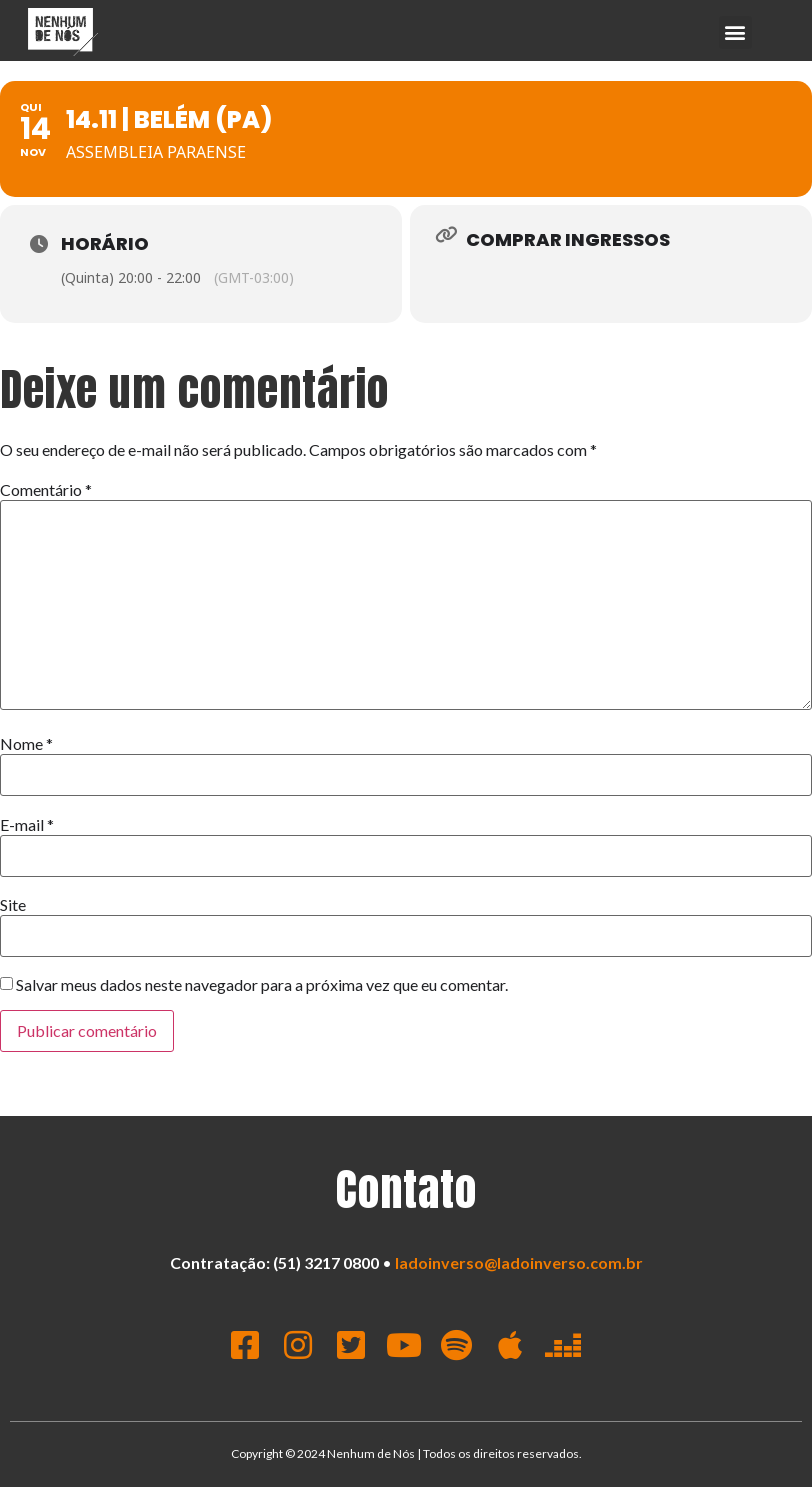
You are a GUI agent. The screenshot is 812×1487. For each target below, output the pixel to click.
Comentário (46, 490)
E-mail (27, 825)
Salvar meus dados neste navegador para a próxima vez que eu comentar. (262, 985)
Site (13, 905)
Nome (26, 744)
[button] (735, 32)
